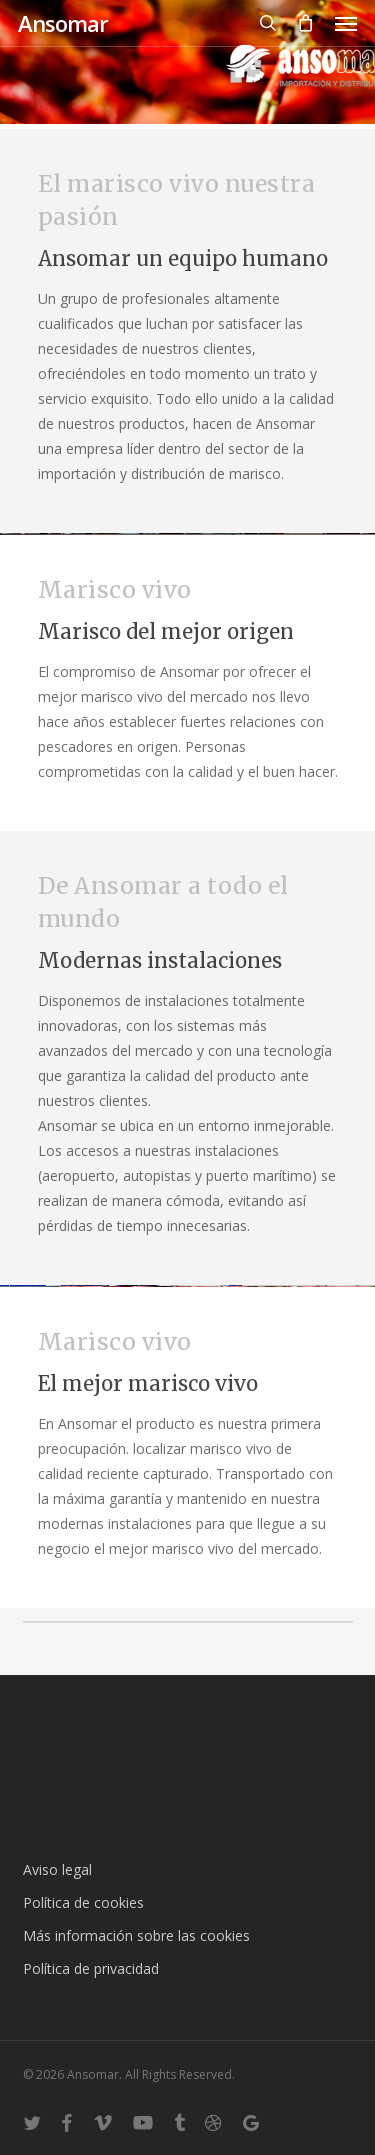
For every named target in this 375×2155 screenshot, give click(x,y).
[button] (346, 23)
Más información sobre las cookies (136, 1935)
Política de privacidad (91, 1968)
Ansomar (63, 23)
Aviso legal (57, 1869)
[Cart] (306, 23)
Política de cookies (83, 1902)
